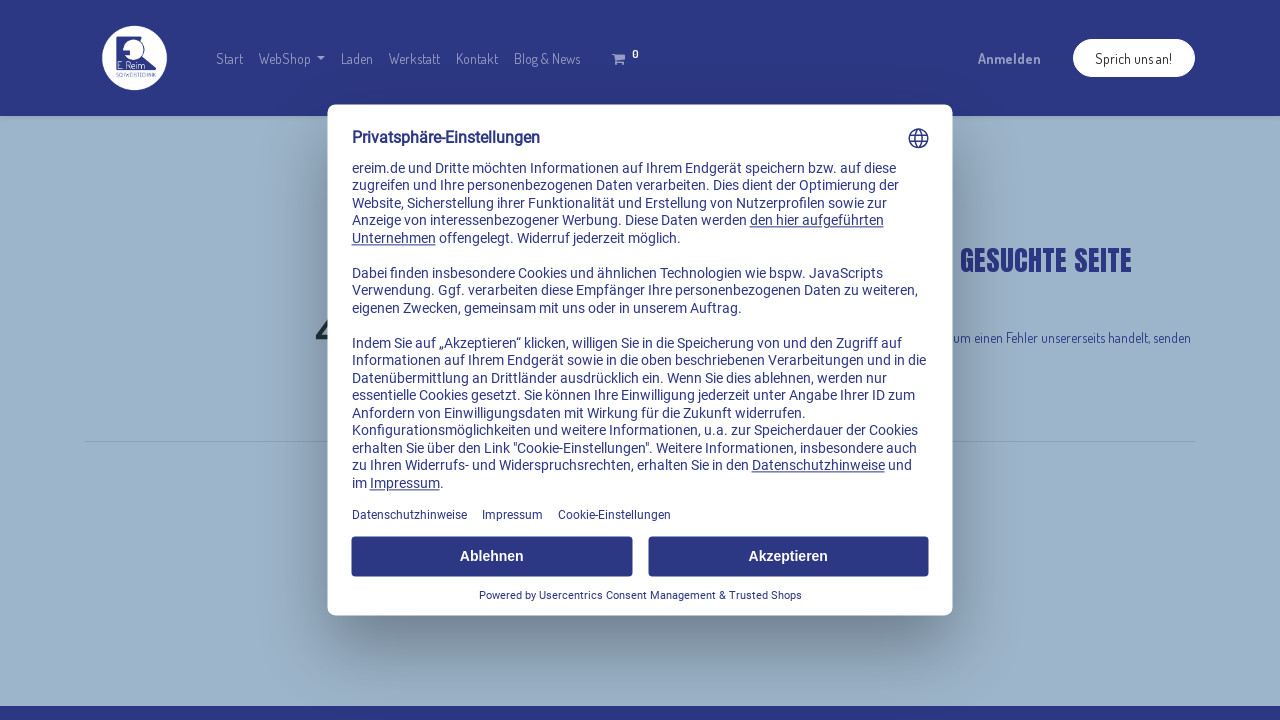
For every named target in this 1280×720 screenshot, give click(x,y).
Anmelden (1009, 58)
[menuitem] (229, 58)
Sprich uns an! (1133, 58)
